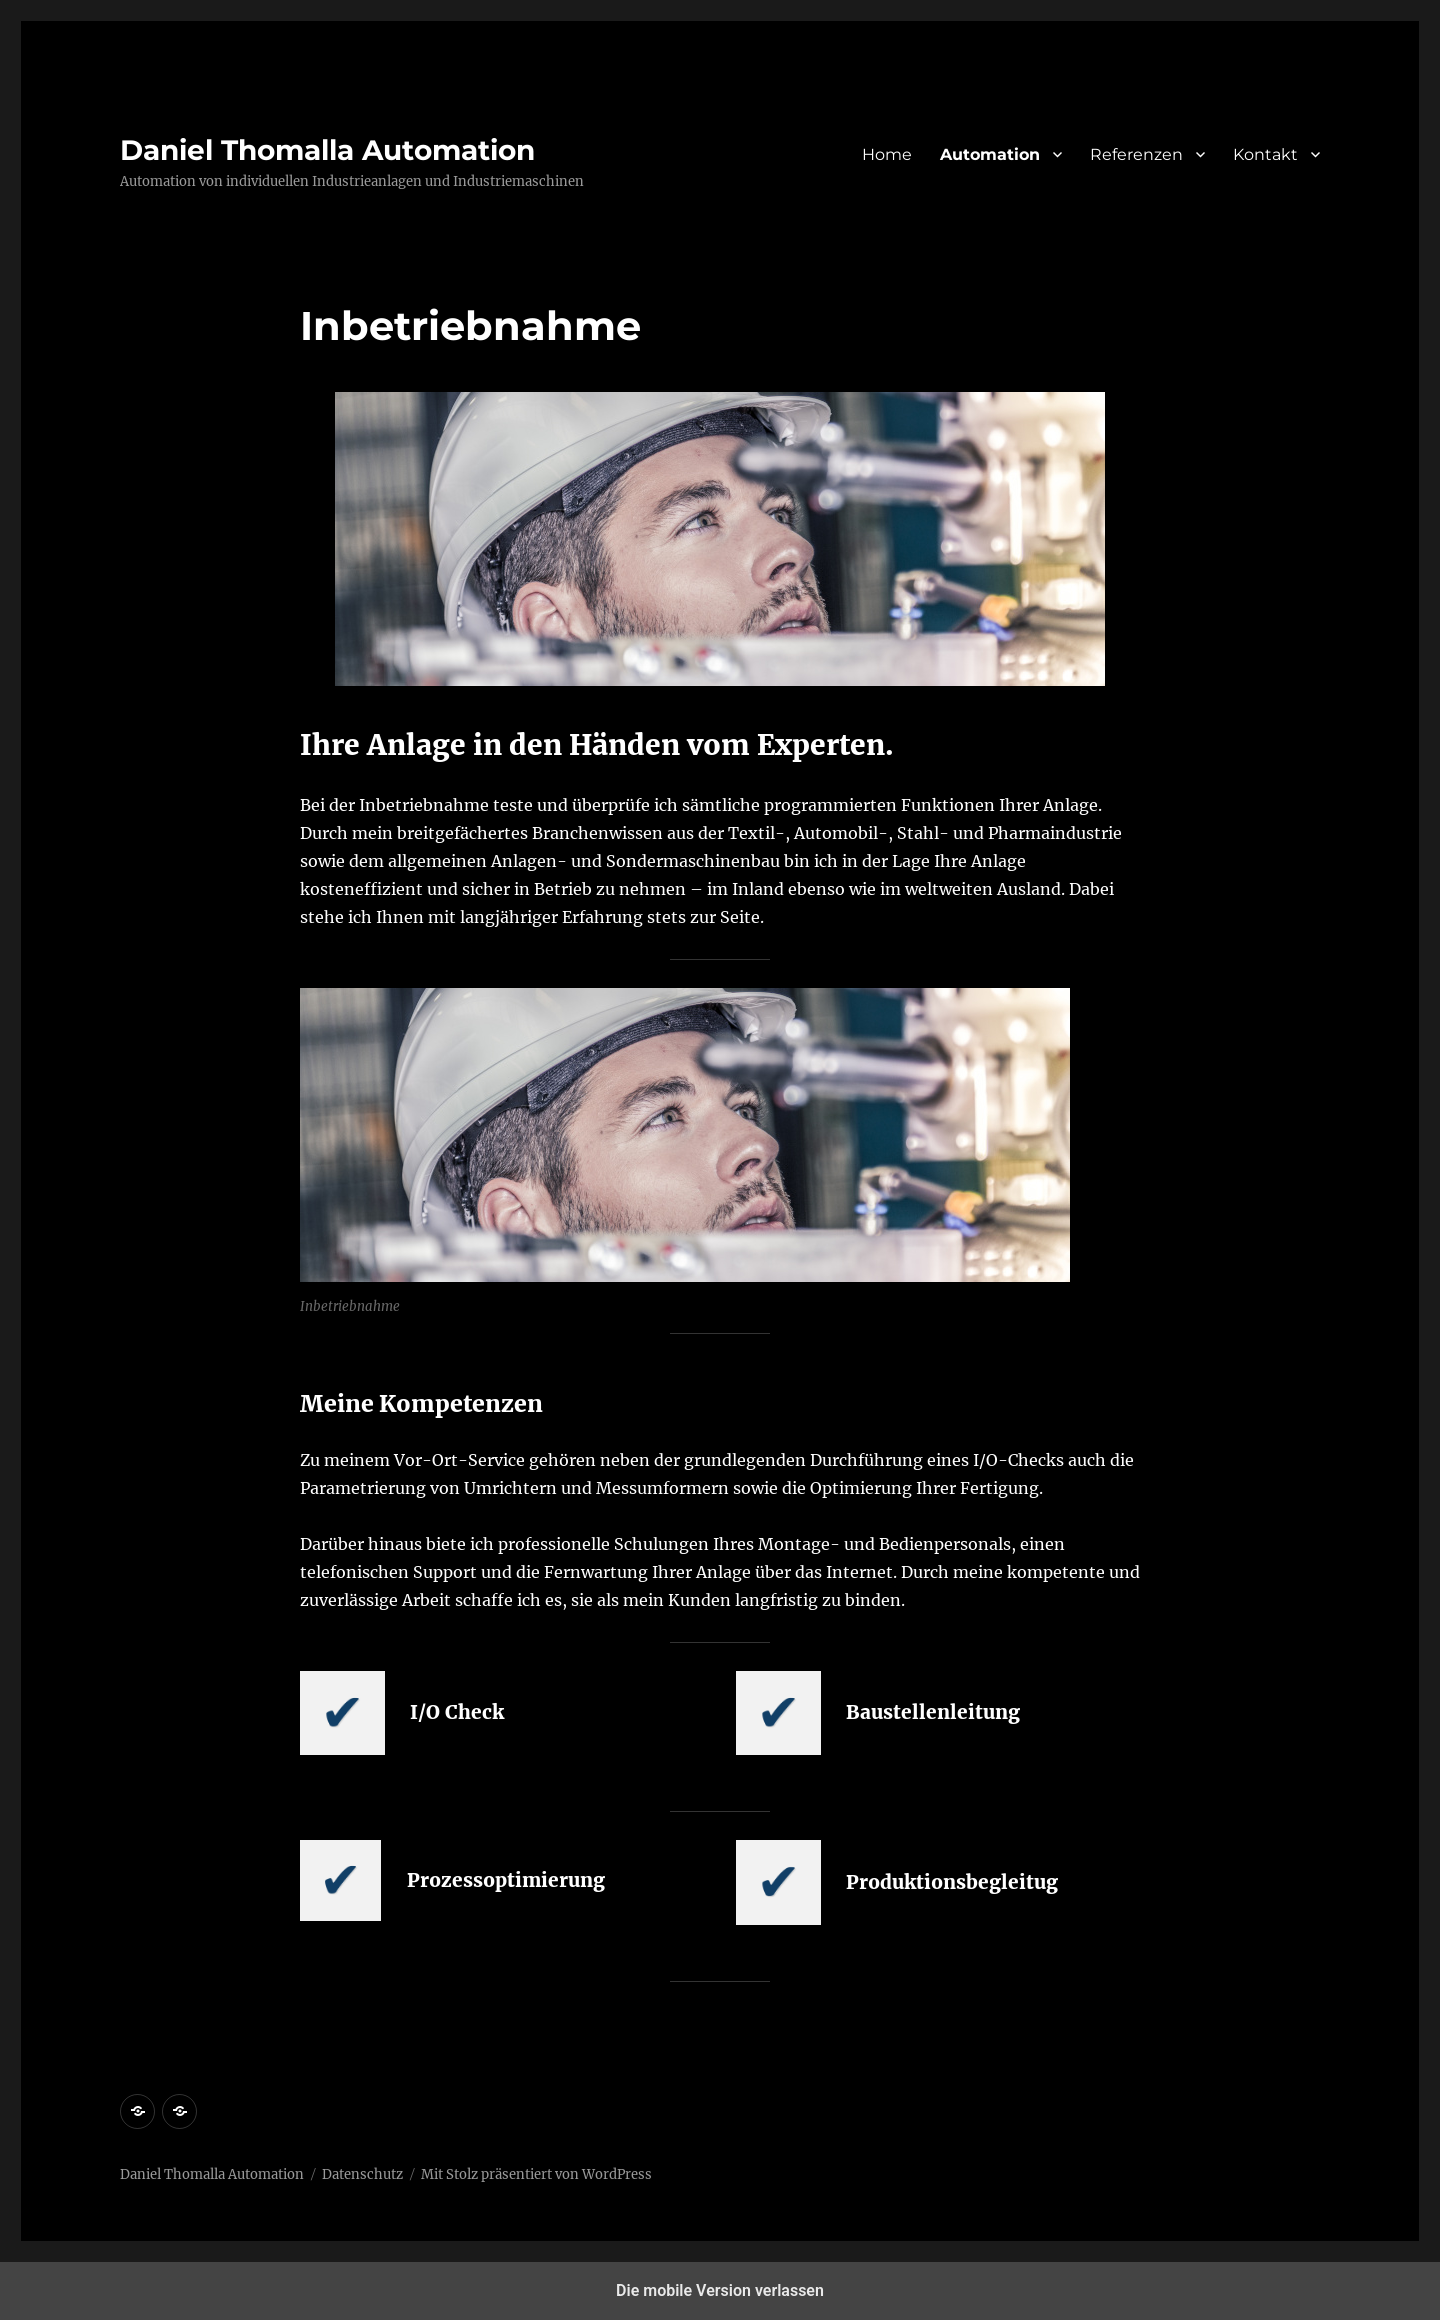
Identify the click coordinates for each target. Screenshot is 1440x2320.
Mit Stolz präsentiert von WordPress (536, 2174)
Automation (990, 154)
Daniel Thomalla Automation (327, 150)
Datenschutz (362, 2174)
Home (887, 154)
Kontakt (1265, 154)
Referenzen (1136, 154)
